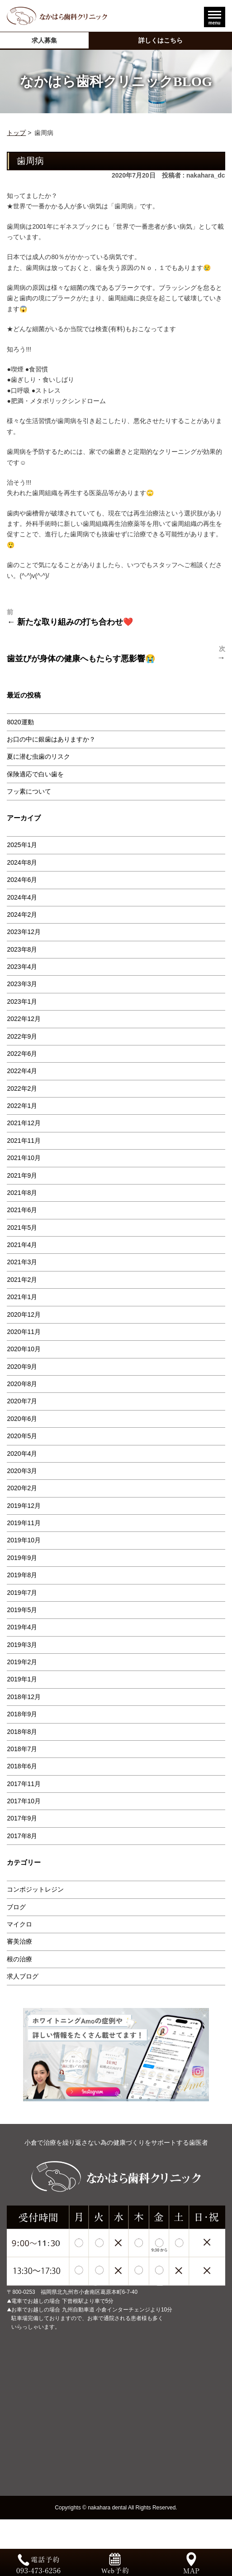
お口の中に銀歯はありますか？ (51, 739)
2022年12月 (24, 1018)
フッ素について (29, 791)
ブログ (16, 1907)
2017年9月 (22, 1818)
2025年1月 (22, 844)
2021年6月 (22, 1209)
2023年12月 (24, 931)
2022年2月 (22, 1088)
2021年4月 (22, 1244)
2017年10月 (24, 1801)
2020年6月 (22, 1418)
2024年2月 (22, 914)
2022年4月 (22, 1070)
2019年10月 (24, 1540)
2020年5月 (22, 1436)
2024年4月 (22, 897)
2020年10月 (24, 1349)
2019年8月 (22, 1575)
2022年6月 (22, 1053)
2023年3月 (22, 983)
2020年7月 (22, 1401)
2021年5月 (22, 1227)
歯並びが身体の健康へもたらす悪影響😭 (81, 658)
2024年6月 (22, 879)
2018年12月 (24, 1696)
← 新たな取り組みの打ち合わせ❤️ (70, 621)
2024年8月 (22, 862)
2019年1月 (22, 1679)
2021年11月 (24, 1140)
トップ (16, 132)
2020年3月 (22, 1470)
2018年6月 (22, 1766)
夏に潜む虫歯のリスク (38, 756)
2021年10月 (24, 1157)
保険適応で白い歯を (35, 774)
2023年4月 (22, 966)
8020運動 (20, 722)
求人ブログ (22, 1976)
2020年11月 (24, 1331)
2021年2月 (22, 1279)
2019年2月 (22, 1662)
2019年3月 (22, 1644)
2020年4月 (22, 1453)
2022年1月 (22, 1105)
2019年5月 (22, 1609)
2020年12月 (24, 1314)
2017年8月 (22, 1835)
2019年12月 (24, 1505)
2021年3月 (22, 1262)
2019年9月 (22, 1557)
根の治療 (19, 1959)
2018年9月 (22, 1714)
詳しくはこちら (160, 40)
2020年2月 (22, 1488)
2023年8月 (22, 949)
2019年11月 (24, 1522)
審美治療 (19, 1941)
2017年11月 (24, 1783)
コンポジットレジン (35, 1889)
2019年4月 (22, 1627)
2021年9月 (22, 1175)
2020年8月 (22, 1383)
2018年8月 (22, 1731)
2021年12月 (24, 1123)
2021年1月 (22, 1296)
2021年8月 (22, 1192)
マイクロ (19, 1924)
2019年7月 (22, 1592)
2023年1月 (22, 1001)
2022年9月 (22, 1036)
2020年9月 (22, 1366)
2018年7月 (22, 1749)
